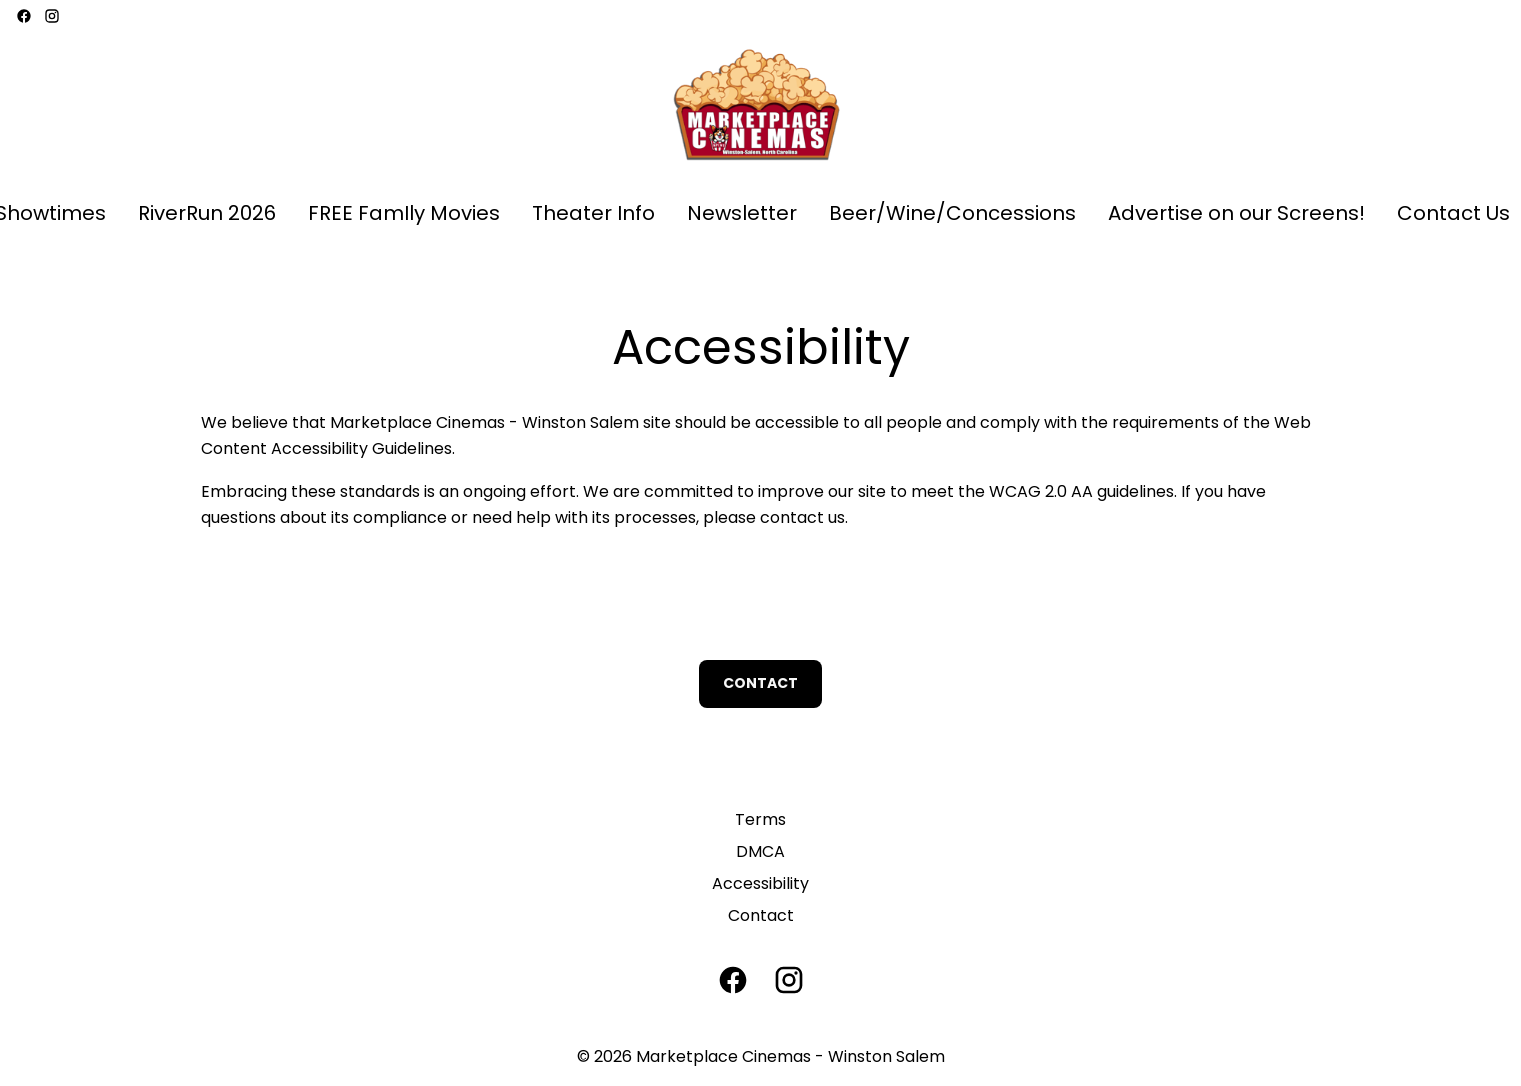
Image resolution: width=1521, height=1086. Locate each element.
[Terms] (760, 820)
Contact (760, 683)
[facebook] (24, 16)
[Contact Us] (1453, 214)
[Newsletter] (742, 214)
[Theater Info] (593, 214)
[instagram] (52, 16)
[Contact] (761, 916)
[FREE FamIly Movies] (404, 214)
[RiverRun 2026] (207, 214)
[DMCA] (760, 852)
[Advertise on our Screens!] (1236, 214)
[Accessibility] (760, 884)
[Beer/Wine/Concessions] (952, 214)
